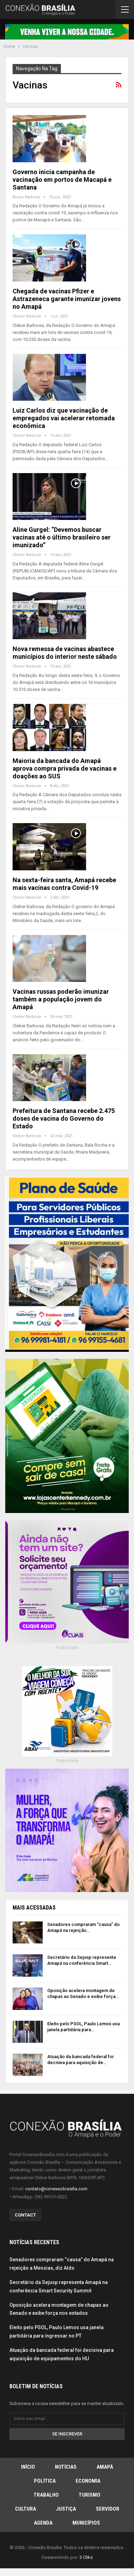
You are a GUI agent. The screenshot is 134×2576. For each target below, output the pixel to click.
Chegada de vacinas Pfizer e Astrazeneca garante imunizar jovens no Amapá (67, 298)
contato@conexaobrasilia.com (56, 2188)
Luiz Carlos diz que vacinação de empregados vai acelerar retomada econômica (64, 418)
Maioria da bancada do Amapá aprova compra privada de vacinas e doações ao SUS (65, 768)
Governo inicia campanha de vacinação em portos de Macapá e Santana (62, 179)
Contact (25, 2215)
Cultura (25, 2509)
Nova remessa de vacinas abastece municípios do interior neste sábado (65, 652)
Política (45, 2481)
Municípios (86, 2523)
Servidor (107, 2509)
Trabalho (46, 2495)
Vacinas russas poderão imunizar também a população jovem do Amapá (61, 999)
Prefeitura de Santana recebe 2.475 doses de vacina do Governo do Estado (64, 1118)
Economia (88, 2481)
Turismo (89, 2495)
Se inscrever (67, 2433)
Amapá (105, 2467)
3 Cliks (86, 2557)
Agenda (43, 2523)
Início (28, 2467)
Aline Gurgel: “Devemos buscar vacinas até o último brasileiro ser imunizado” (62, 537)
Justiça (66, 2509)
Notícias (66, 2467)
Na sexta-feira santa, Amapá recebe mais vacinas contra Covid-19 (64, 883)
